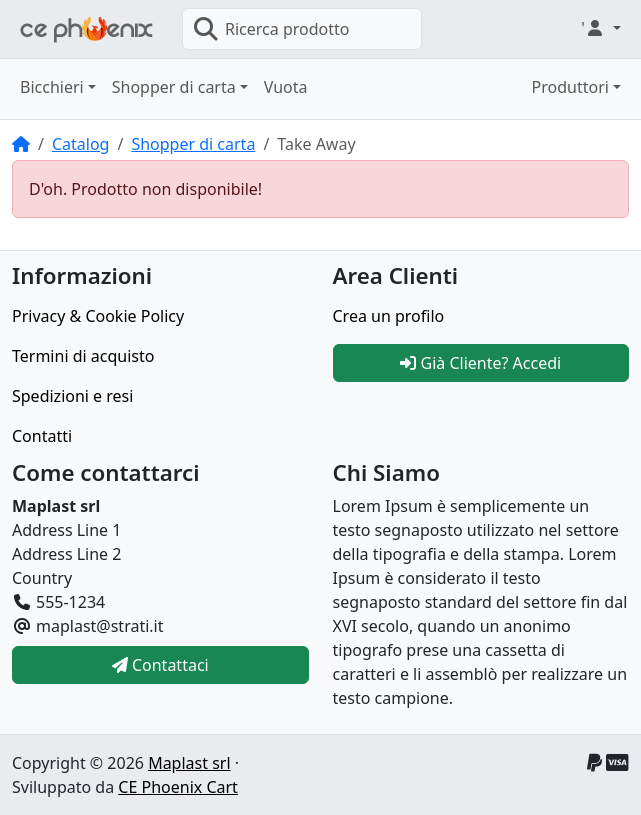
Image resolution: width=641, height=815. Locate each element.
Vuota (286, 87)
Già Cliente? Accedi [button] (480, 363)
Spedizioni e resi (72, 396)
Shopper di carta (193, 144)
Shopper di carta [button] (174, 87)
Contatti (42, 436)
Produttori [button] (570, 87)
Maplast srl (189, 763)
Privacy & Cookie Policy (98, 316)
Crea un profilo (389, 316)
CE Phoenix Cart (178, 787)
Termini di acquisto (83, 356)
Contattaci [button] (160, 665)
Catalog (81, 144)
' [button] (595, 28)
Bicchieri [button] (52, 87)
